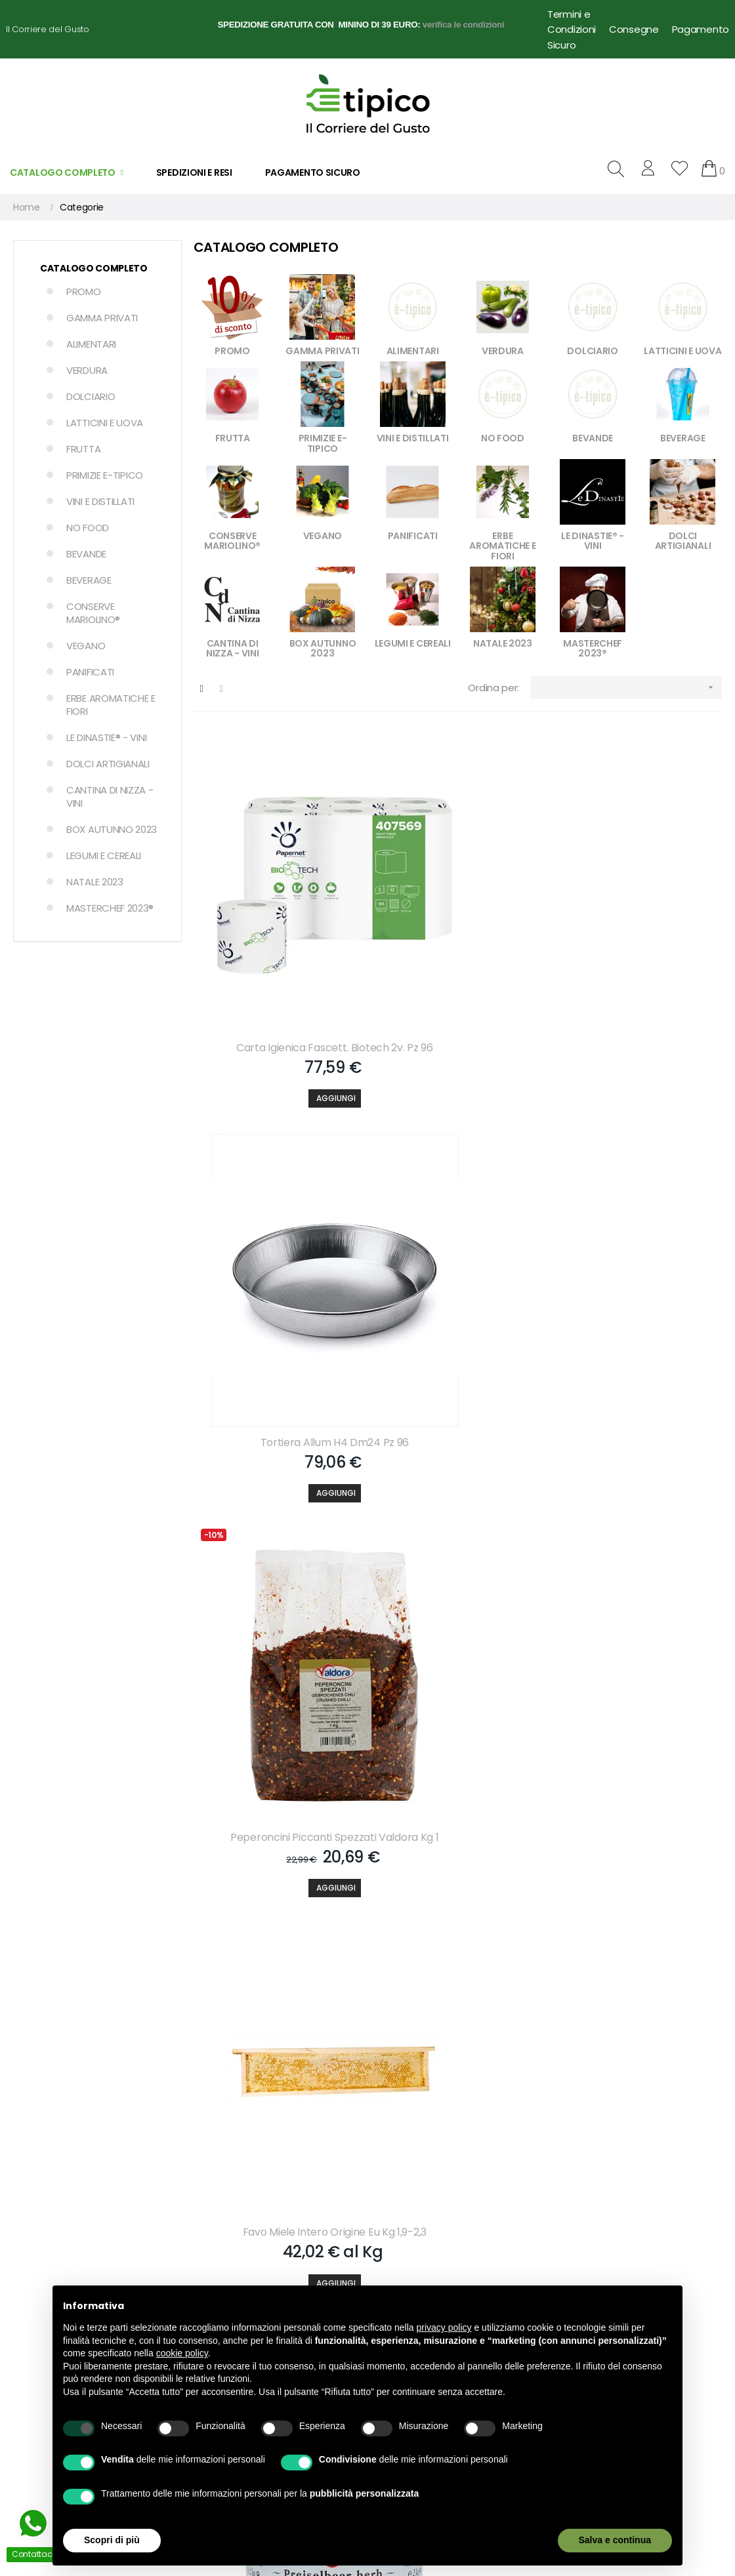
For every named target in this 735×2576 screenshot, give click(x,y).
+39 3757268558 (85, 2263)
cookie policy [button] (182, 2353)
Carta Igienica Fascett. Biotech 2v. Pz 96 (278, 955)
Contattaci (397, 2252)
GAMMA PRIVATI (102, 318)
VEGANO (85, 646)
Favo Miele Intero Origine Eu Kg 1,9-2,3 (277, 1267)
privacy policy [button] (444, 2327)
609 (680, 1991)
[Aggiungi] (277, 1013)
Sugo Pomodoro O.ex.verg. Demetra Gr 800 (277, 1889)
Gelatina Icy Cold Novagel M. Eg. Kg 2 (637, 1889)
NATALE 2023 (94, 882)
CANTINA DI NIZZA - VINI (110, 796)
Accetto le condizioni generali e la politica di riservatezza (452, 2095)
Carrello (207, 2252)
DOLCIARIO (90, 396)
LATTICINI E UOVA (104, 423)
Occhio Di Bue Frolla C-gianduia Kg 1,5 (277, 1577)
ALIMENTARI (91, 344)
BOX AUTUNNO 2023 (111, 829)
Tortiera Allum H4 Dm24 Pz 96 (457, 948)
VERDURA (87, 370)
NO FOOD (87, 527)
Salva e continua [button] (615, 2540)
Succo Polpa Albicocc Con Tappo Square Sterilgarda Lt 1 (638, 1577)
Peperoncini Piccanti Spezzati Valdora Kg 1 (638, 955)
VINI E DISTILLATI (100, 501)
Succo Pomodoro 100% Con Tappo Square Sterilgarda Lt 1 (457, 1577)
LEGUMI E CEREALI (103, 855)
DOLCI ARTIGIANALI (108, 764)
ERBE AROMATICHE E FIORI (111, 704)
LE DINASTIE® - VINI (106, 737)
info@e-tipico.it (40, 2292)
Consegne (634, 29)
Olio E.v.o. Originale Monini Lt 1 (457, 1882)
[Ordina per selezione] (626, 687)
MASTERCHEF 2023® (110, 908)
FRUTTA (83, 449)
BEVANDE (86, 554)
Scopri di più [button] (112, 2540)
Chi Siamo (395, 2230)
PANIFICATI (90, 672)
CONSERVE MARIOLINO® (93, 612)
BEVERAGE (89, 580)
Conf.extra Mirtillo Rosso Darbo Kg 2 (457, 1267)
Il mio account (221, 2230)
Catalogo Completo (94, 268)
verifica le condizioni (464, 25)
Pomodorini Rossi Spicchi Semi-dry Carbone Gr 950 (638, 1267)
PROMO (83, 291)
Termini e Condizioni (571, 21)
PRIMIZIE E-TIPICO (104, 475)
